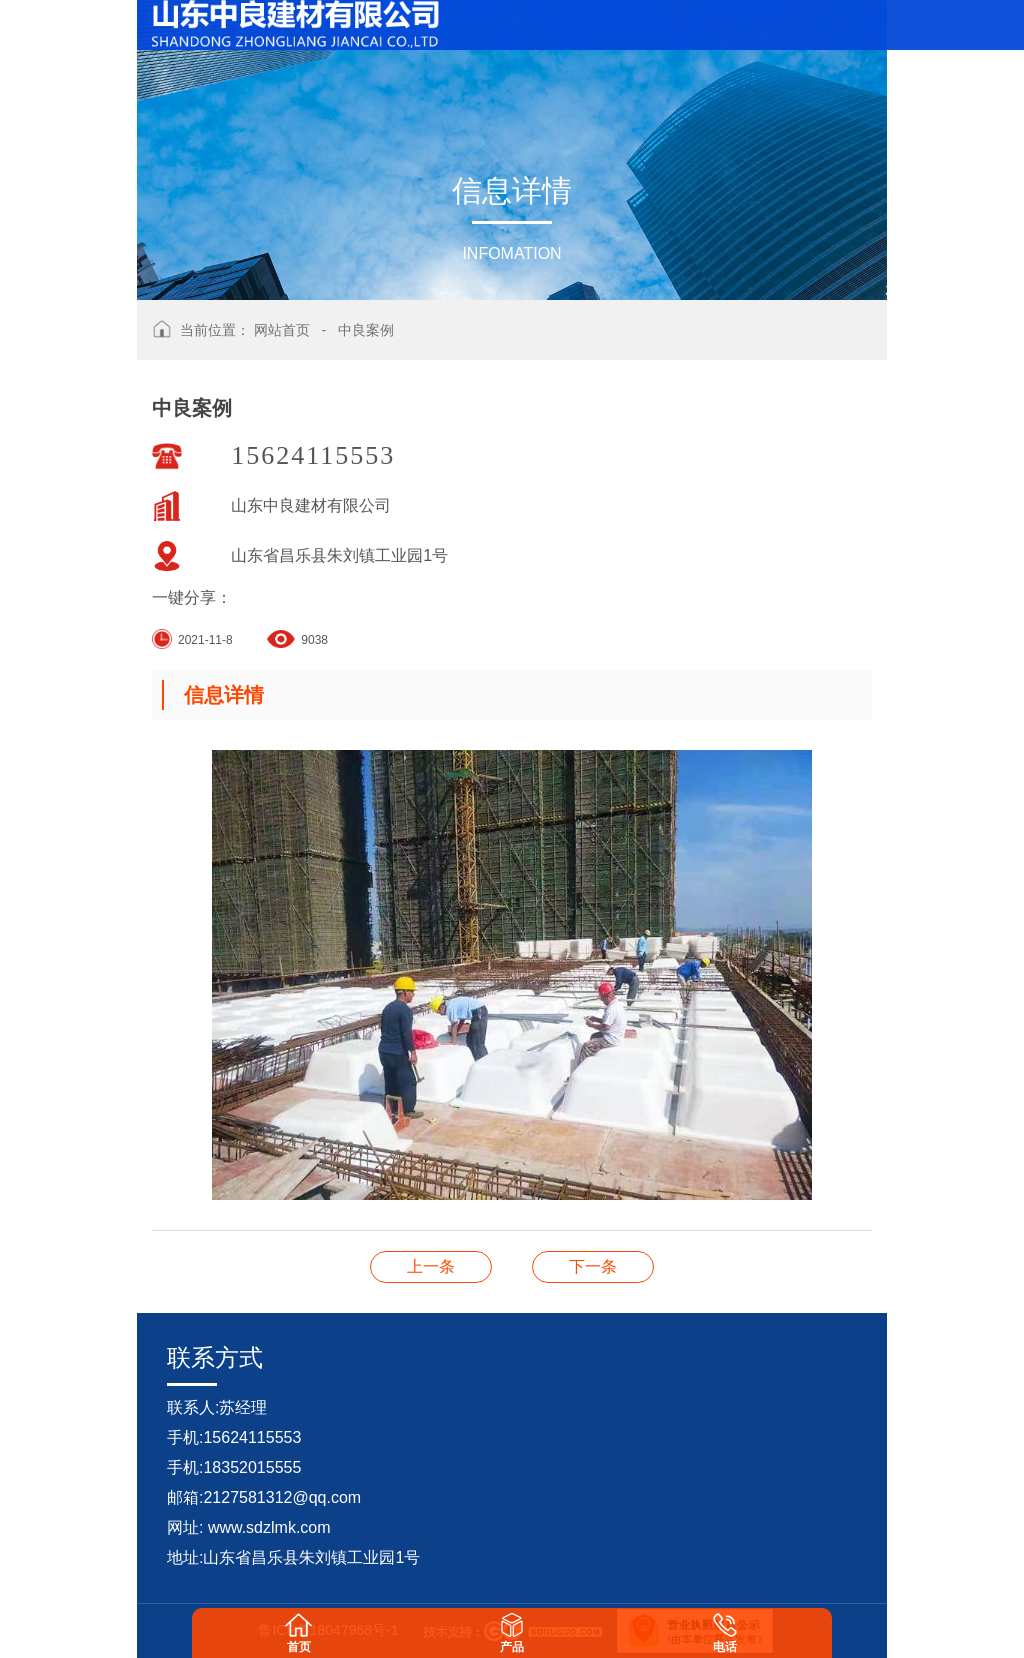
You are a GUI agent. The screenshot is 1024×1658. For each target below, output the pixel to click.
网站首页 (282, 330)
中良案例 (366, 330)
